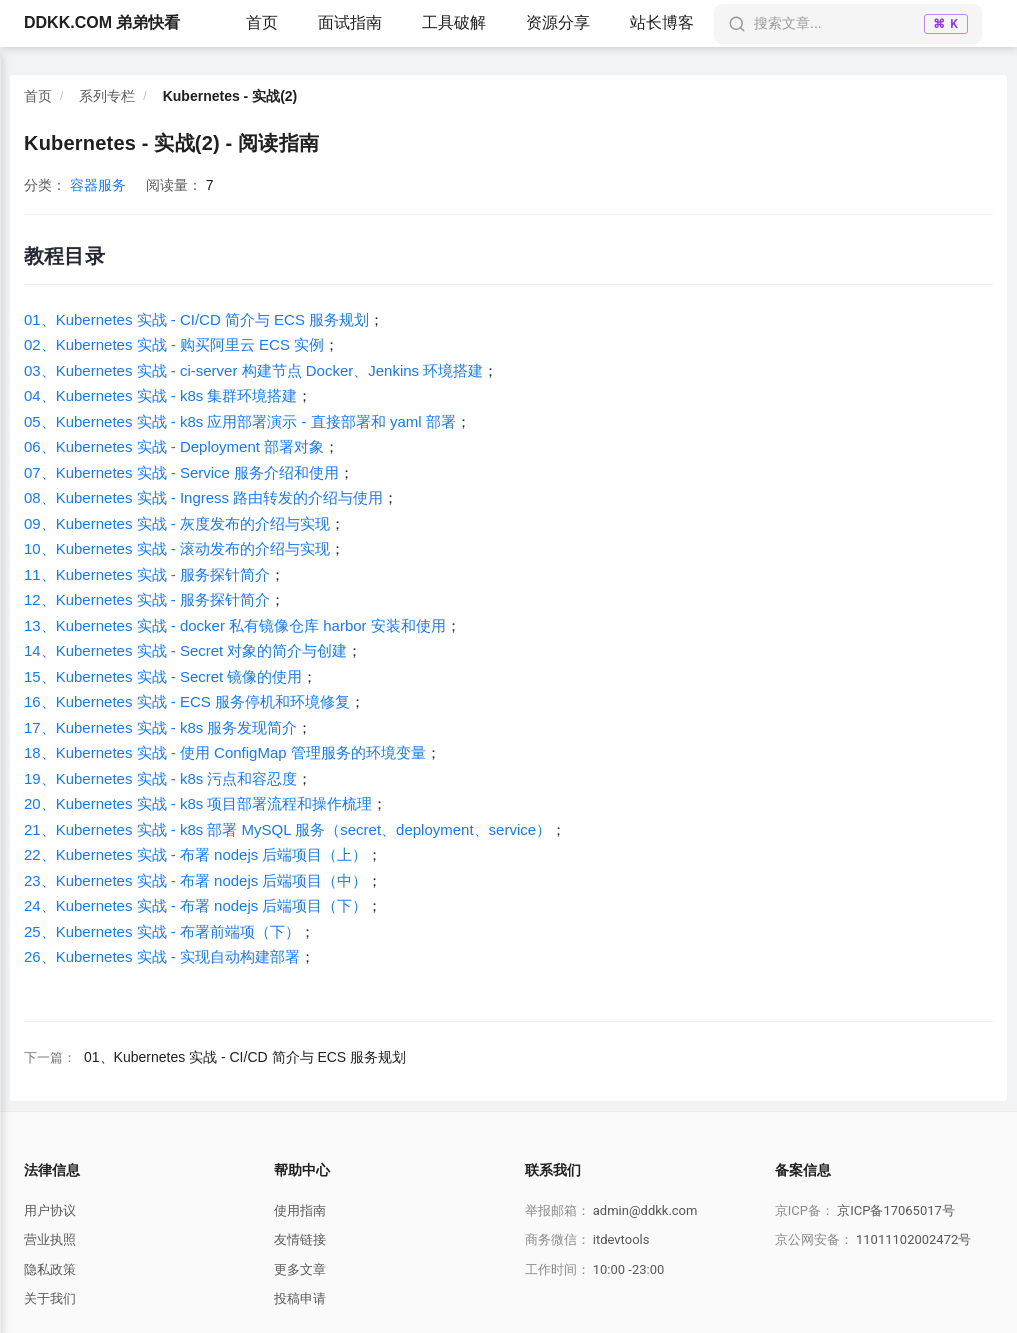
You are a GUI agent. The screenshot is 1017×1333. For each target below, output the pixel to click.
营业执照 (50, 1239)
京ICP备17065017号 (896, 1210)
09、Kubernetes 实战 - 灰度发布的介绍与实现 (177, 523)
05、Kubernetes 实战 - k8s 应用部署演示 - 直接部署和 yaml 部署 (240, 421)
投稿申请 (300, 1298)
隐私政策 (50, 1269)
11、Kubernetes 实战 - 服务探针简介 (147, 574)
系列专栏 (107, 96)
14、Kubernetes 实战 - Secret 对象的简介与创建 (185, 650)
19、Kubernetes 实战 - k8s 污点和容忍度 (160, 778)
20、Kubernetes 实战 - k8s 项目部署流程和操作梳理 (198, 803)
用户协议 (50, 1210)
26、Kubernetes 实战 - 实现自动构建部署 (162, 956)
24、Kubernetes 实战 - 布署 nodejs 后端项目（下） (195, 905)
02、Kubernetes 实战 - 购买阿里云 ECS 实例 (174, 344)
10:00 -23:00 (629, 1269)
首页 (262, 22)
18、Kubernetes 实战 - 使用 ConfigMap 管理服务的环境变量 (225, 752)
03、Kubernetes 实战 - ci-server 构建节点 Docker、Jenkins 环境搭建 (253, 370)
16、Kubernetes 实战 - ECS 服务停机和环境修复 (187, 701)
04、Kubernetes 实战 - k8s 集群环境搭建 (160, 395)
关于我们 (50, 1298)
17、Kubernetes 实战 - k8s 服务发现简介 (160, 727)
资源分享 (558, 22)
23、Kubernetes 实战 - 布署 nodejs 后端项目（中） (195, 880)
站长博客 (662, 22)
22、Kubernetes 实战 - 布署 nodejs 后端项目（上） (195, 854)
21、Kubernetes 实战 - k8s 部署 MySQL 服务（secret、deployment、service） (287, 829)
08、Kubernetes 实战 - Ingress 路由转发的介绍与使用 (203, 497)
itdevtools (621, 1239)
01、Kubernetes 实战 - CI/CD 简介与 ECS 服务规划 (196, 319)
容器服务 (98, 185)
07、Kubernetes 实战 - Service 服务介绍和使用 (181, 472)
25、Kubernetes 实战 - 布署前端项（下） (162, 931)
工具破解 (454, 22)
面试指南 (350, 22)
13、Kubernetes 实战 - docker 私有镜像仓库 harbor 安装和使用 (235, 625)
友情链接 (300, 1239)
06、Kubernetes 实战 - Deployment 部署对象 (174, 446)
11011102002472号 (913, 1239)
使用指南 (300, 1210)
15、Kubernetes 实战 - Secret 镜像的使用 (163, 676)
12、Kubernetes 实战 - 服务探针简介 (147, 599)
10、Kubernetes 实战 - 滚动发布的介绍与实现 (177, 548)
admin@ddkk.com (645, 1210)
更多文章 (300, 1269)
